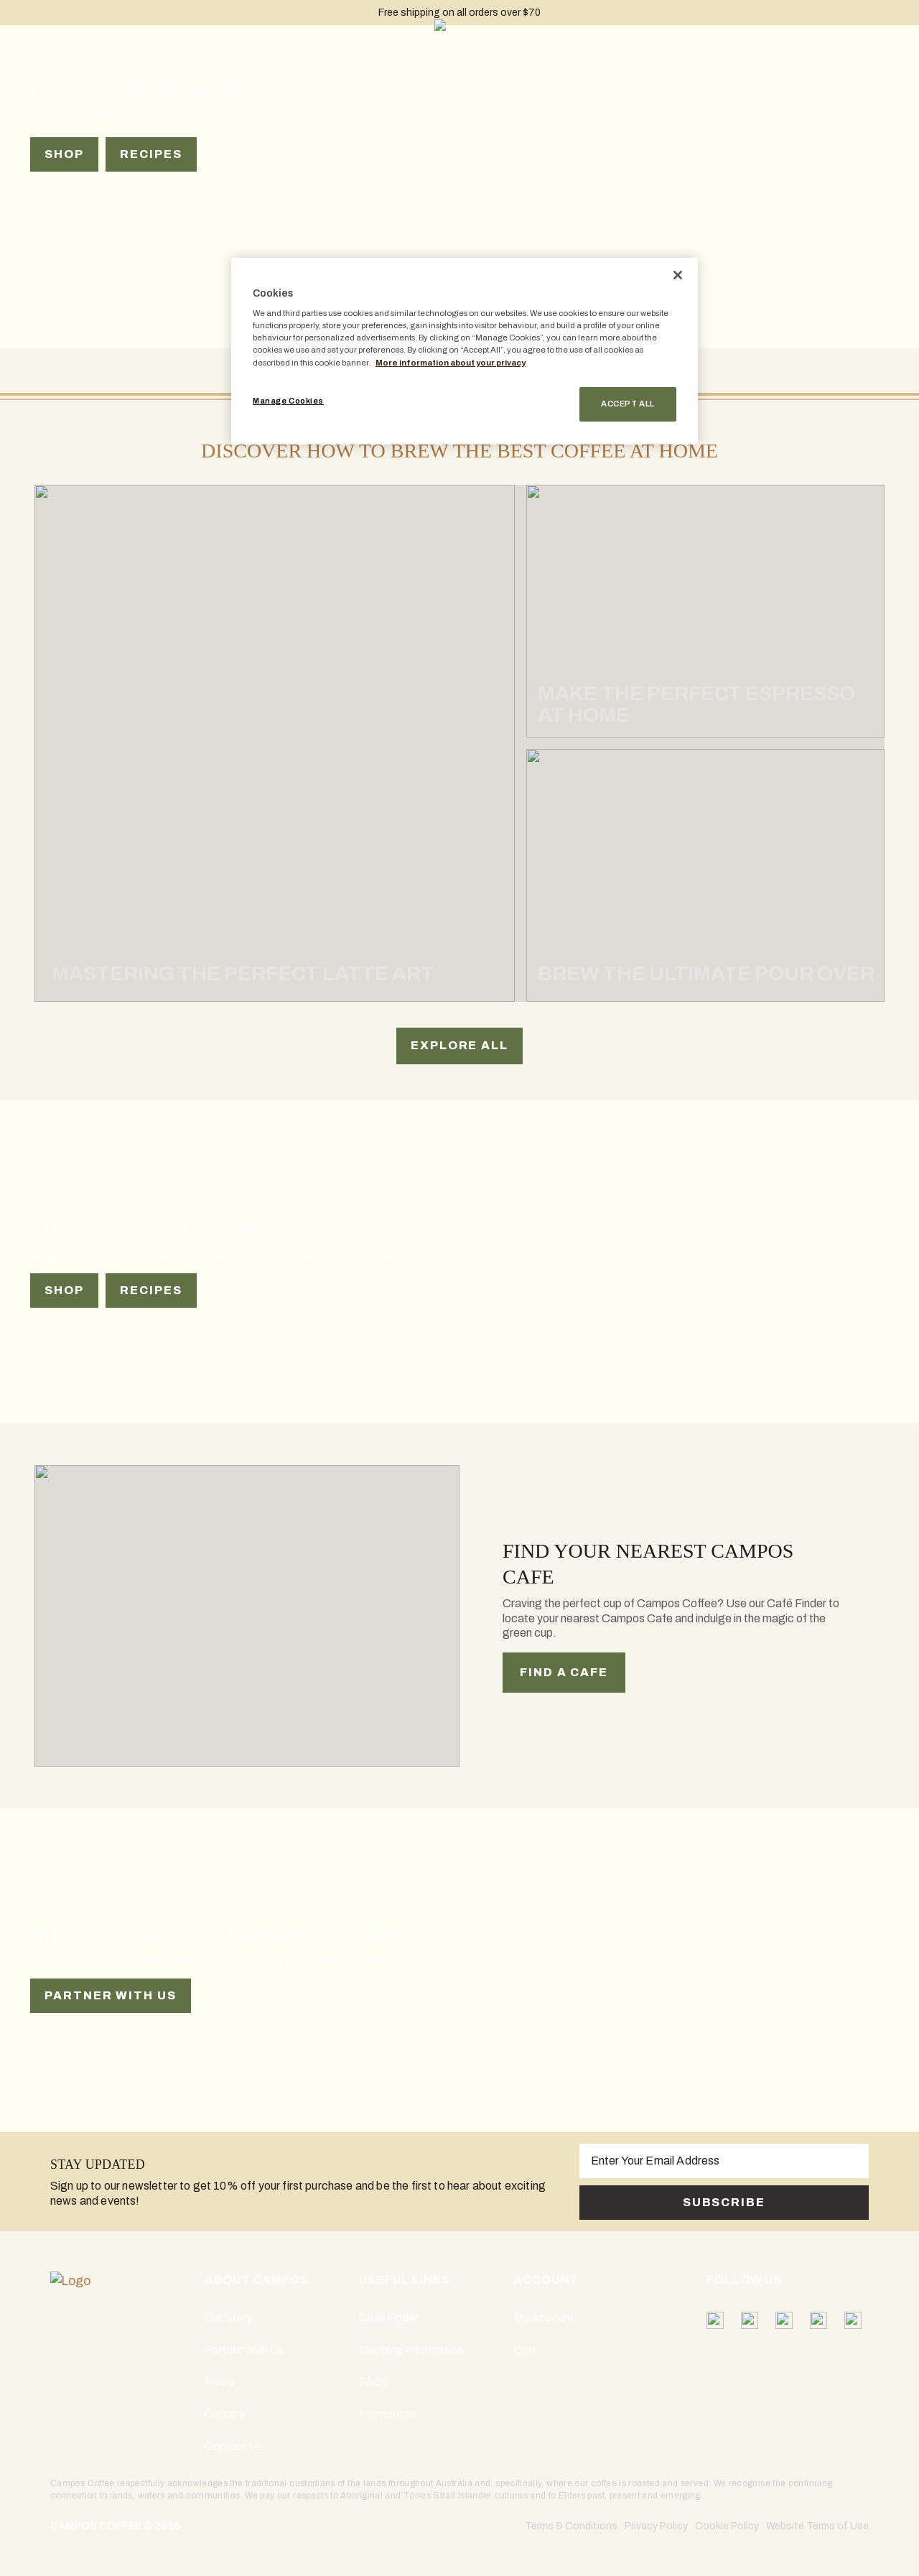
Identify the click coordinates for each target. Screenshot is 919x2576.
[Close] (678, 275)
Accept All (628, 403)
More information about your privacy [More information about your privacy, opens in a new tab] (450, 362)
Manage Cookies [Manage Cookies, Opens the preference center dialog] (288, 400)
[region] (464, 351)
